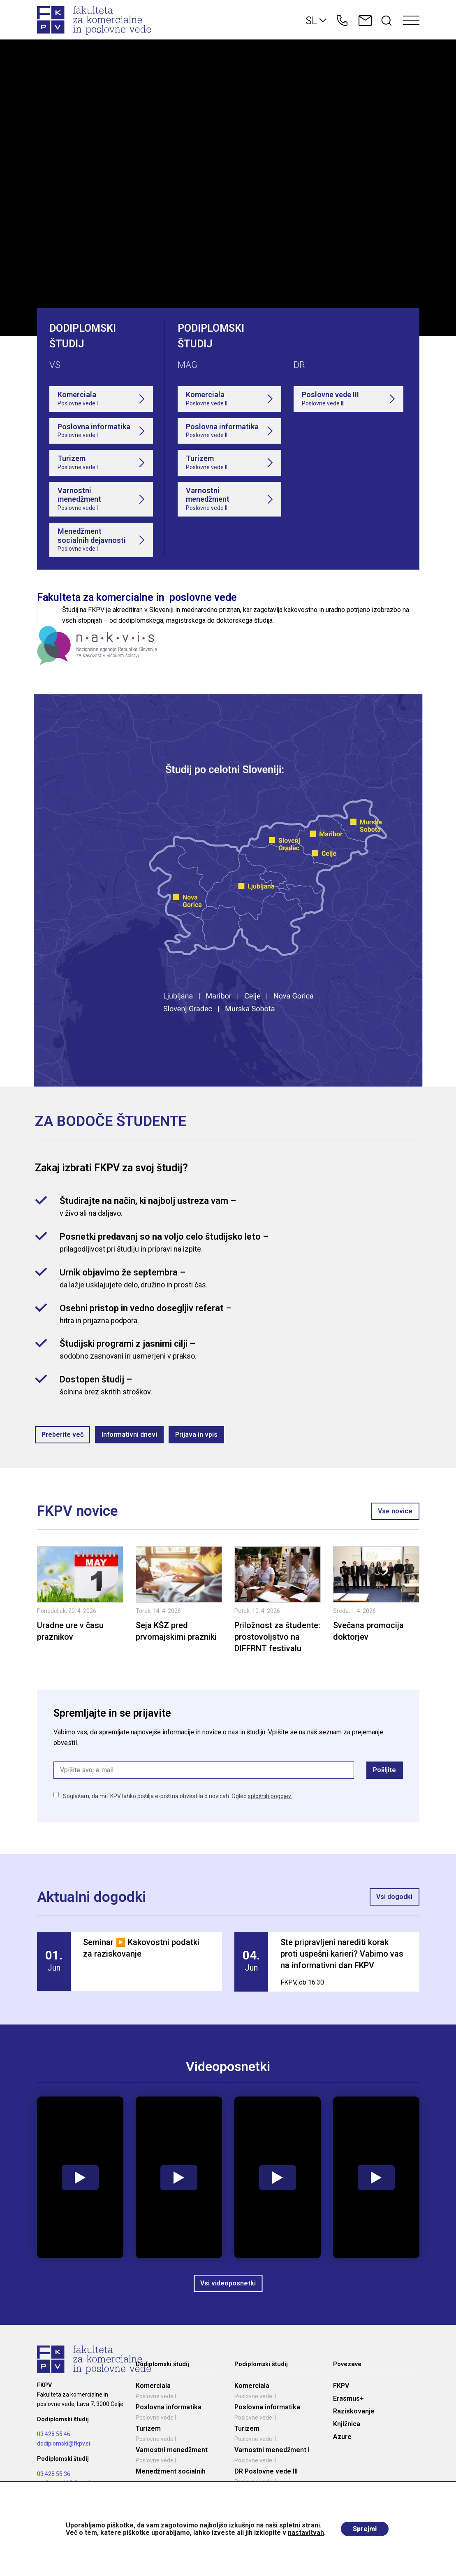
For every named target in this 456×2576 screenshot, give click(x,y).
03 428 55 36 (53, 2474)
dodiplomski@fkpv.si (63, 2443)
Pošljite (384, 1770)
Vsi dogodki (395, 1897)
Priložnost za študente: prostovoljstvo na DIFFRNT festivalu (277, 1636)
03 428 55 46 (53, 2434)
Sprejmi (365, 2529)
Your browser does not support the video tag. (228, 188)
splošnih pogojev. (270, 1796)
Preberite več (62, 1434)
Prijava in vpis (196, 1434)
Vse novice (395, 1511)
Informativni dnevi (129, 1434)
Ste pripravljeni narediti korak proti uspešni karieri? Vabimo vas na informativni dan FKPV (341, 1953)
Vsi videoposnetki (228, 2283)
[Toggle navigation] (411, 21)
